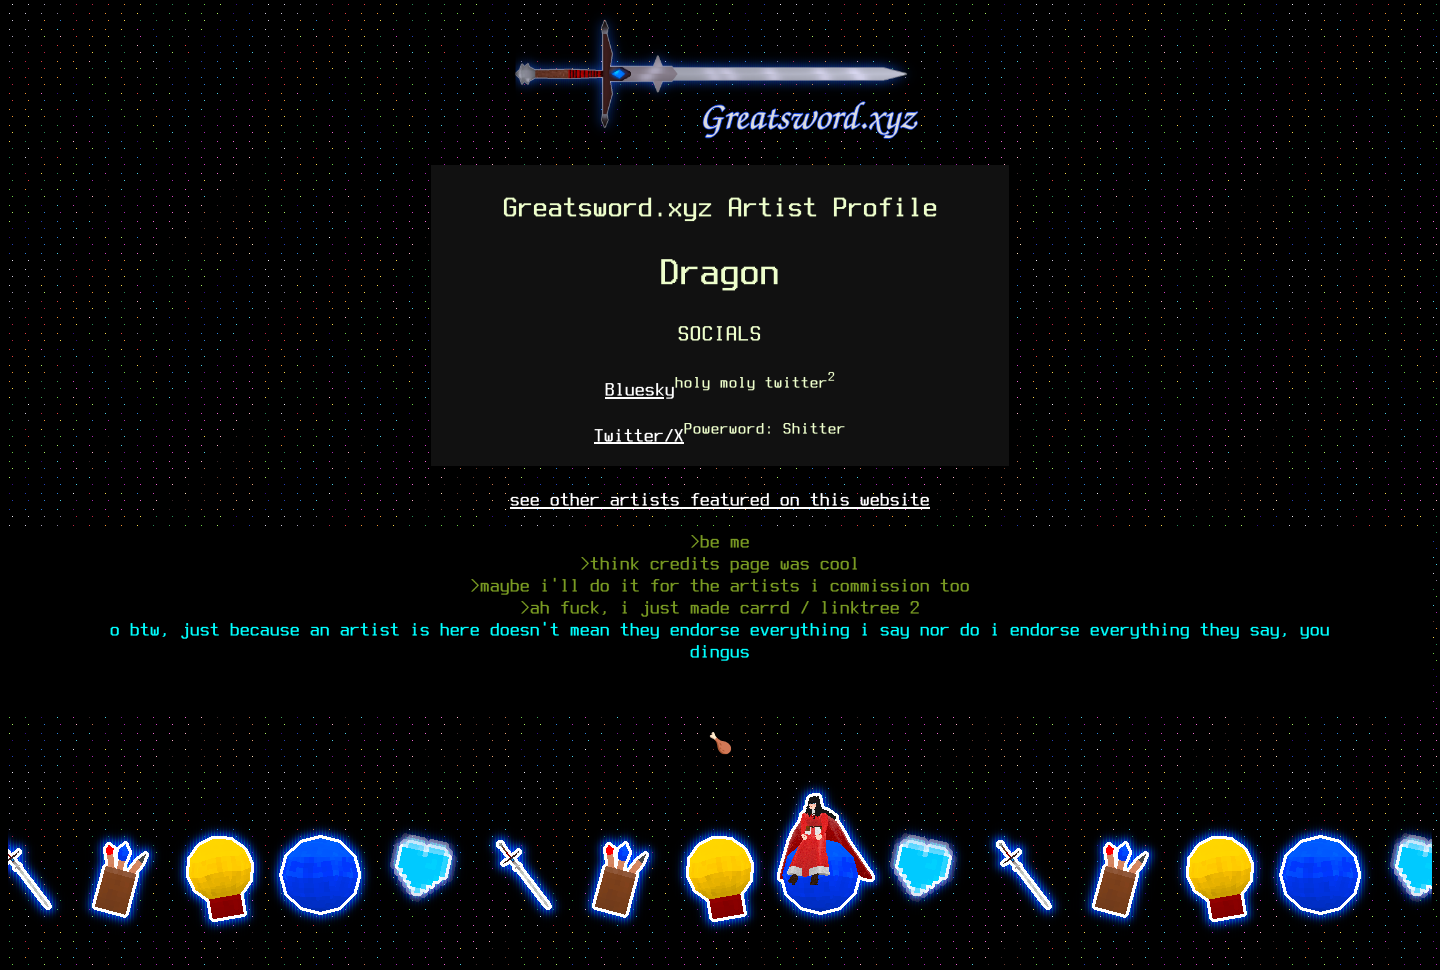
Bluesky (640, 389)
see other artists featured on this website (720, 499)
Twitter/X (639, 434)
